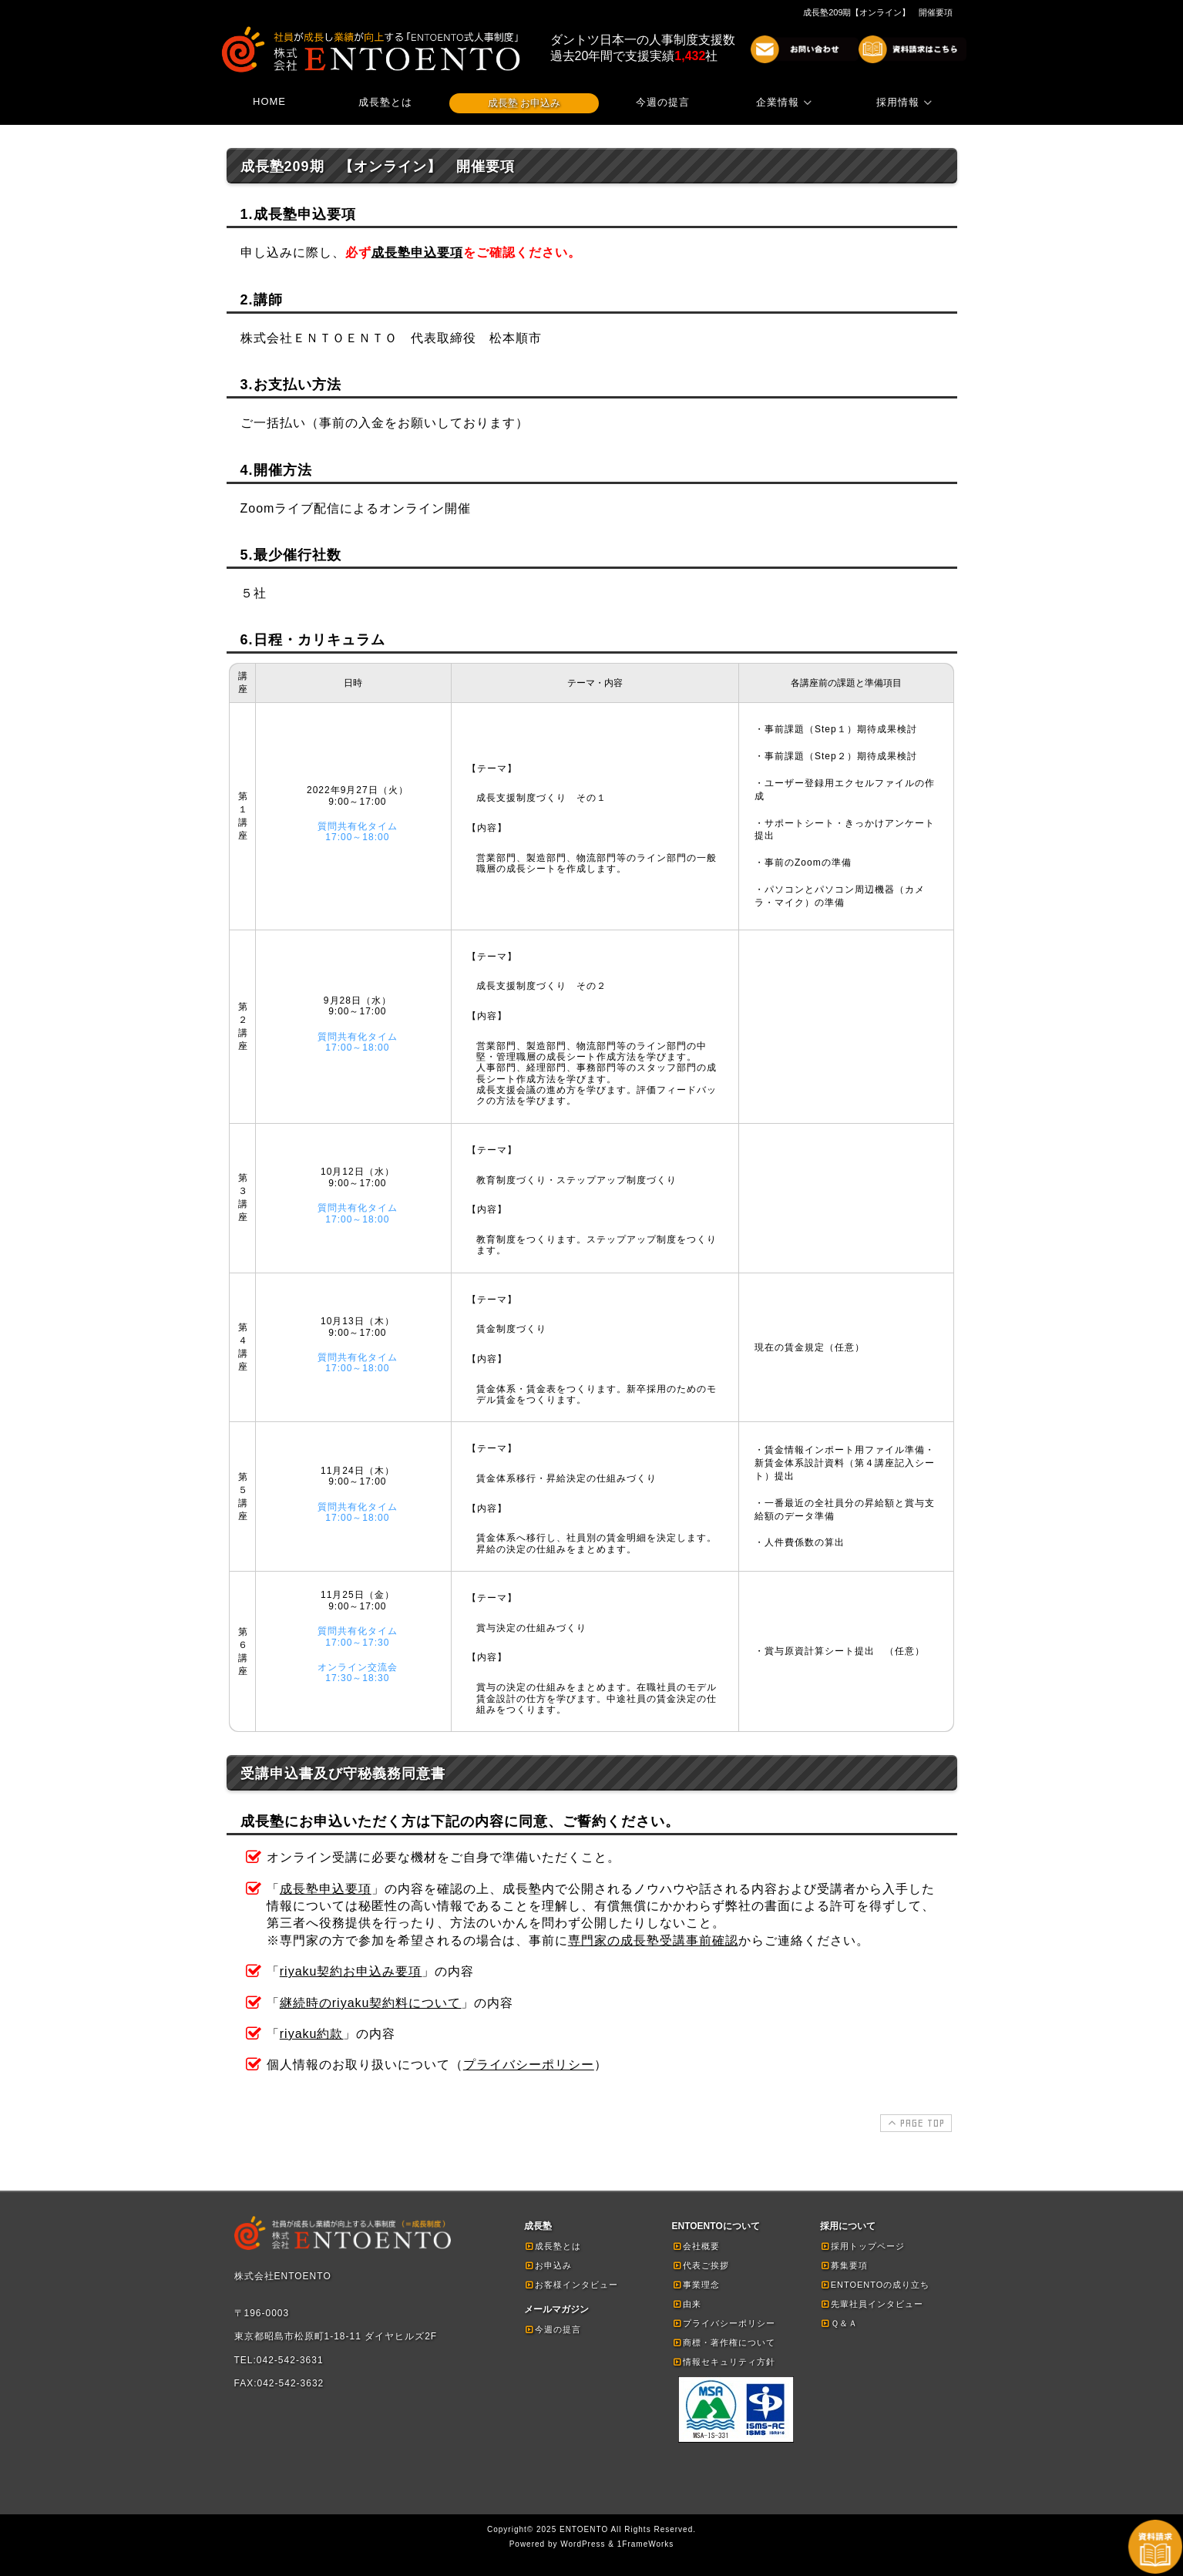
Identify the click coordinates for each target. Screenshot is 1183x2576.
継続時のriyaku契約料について (371, 2002)
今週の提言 (663, 102)
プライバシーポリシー (528, 2064)
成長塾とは (385, 102)
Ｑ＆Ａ (839, 2323)
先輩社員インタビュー (871, 2304)
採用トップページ (862, 2246)
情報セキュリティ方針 (723, 2361)
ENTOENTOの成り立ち (875, 2284)
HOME (269, 101)
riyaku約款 (312, 2033)
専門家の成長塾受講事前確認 (653, 1940)
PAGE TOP (914, 2123)
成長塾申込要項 (417, 252)
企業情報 (786, 102)
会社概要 (696, 2246)
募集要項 (844, 2265)
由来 (686, 2304)
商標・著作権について (723, 2342)
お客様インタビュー (571, 2284)
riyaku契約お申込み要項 (351, 1971)
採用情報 (906, 102)
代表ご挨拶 (700, 2265)
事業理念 (696, 2284)
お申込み (548, 2265)
